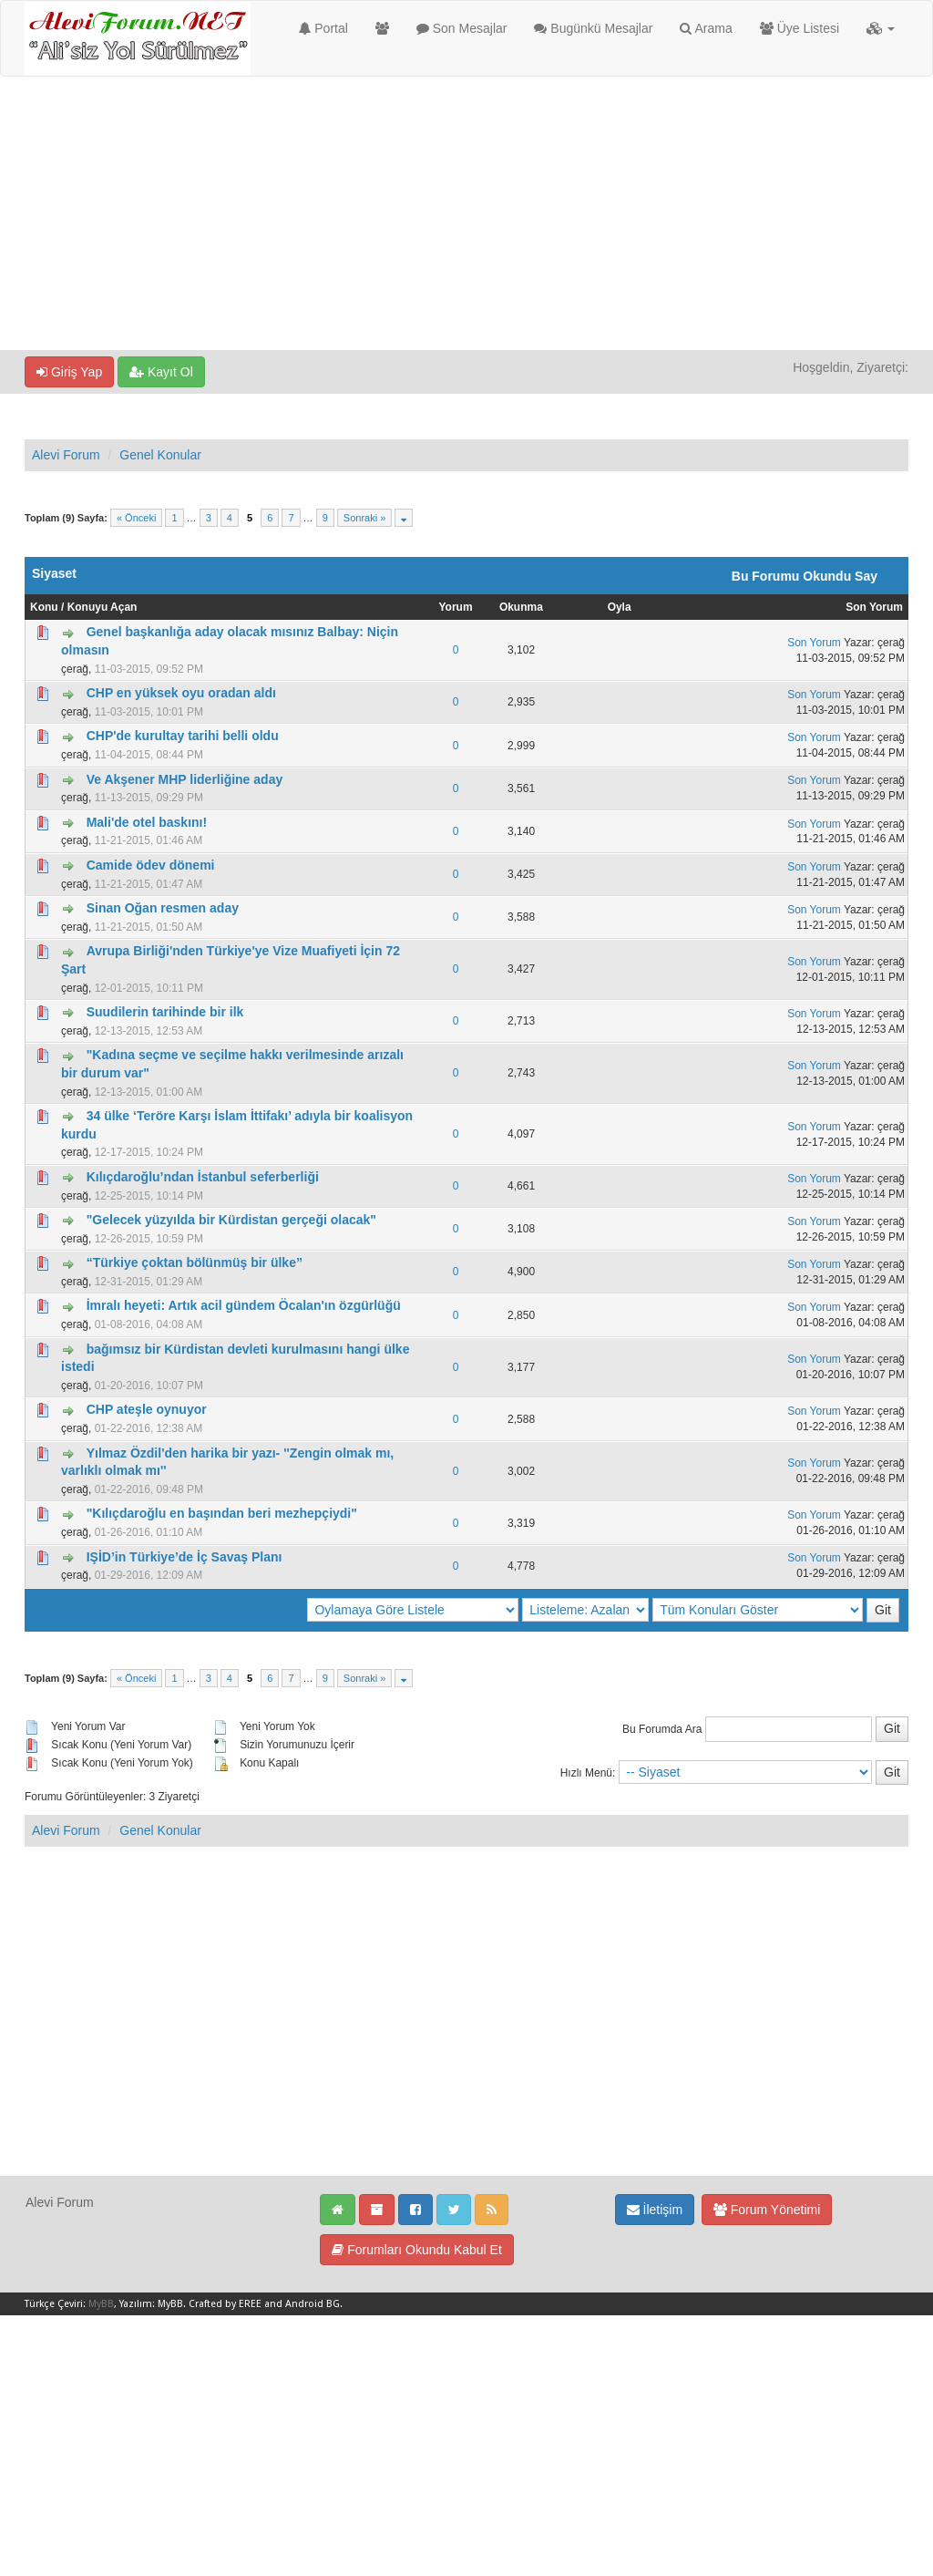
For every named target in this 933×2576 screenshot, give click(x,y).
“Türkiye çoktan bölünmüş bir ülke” (194, 1262)
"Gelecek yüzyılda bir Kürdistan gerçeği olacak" (231, 1219)
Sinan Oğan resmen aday (163, 908)
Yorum (455, 607)
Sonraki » (364, 517)
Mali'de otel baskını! (147, 822)
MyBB (101, 2304)
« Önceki (136, 517)
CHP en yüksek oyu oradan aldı (181, 692)
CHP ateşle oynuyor (147, 1409)
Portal (323, 28)
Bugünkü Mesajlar (593, 28)
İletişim (654, 2209)
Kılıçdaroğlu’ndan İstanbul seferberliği (203, 1177)
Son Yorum (874, 607)
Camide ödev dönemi (151, 865)
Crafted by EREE (225, 2304)
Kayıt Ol (161, 372)
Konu (44, 607)
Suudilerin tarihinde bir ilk (165, 1012)
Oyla (619, 607)
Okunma (521, 607)
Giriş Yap (69, 372)
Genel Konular (160, 455)
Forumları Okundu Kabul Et (417, 2249)
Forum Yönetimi (766, 2209)
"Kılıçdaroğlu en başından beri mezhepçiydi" (222, 1513)
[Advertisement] (466, 213)
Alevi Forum (66, 455)
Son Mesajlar (462, 28)
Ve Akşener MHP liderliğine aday (185, 779)
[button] (880, 28)
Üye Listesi (799, 28)
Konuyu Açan (102, 607)
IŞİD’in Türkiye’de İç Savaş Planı (184, 1557)
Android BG (312, 2304)
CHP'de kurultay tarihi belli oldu (183, 735)
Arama (706, 28)
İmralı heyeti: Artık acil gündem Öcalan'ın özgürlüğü (244, 1305)
